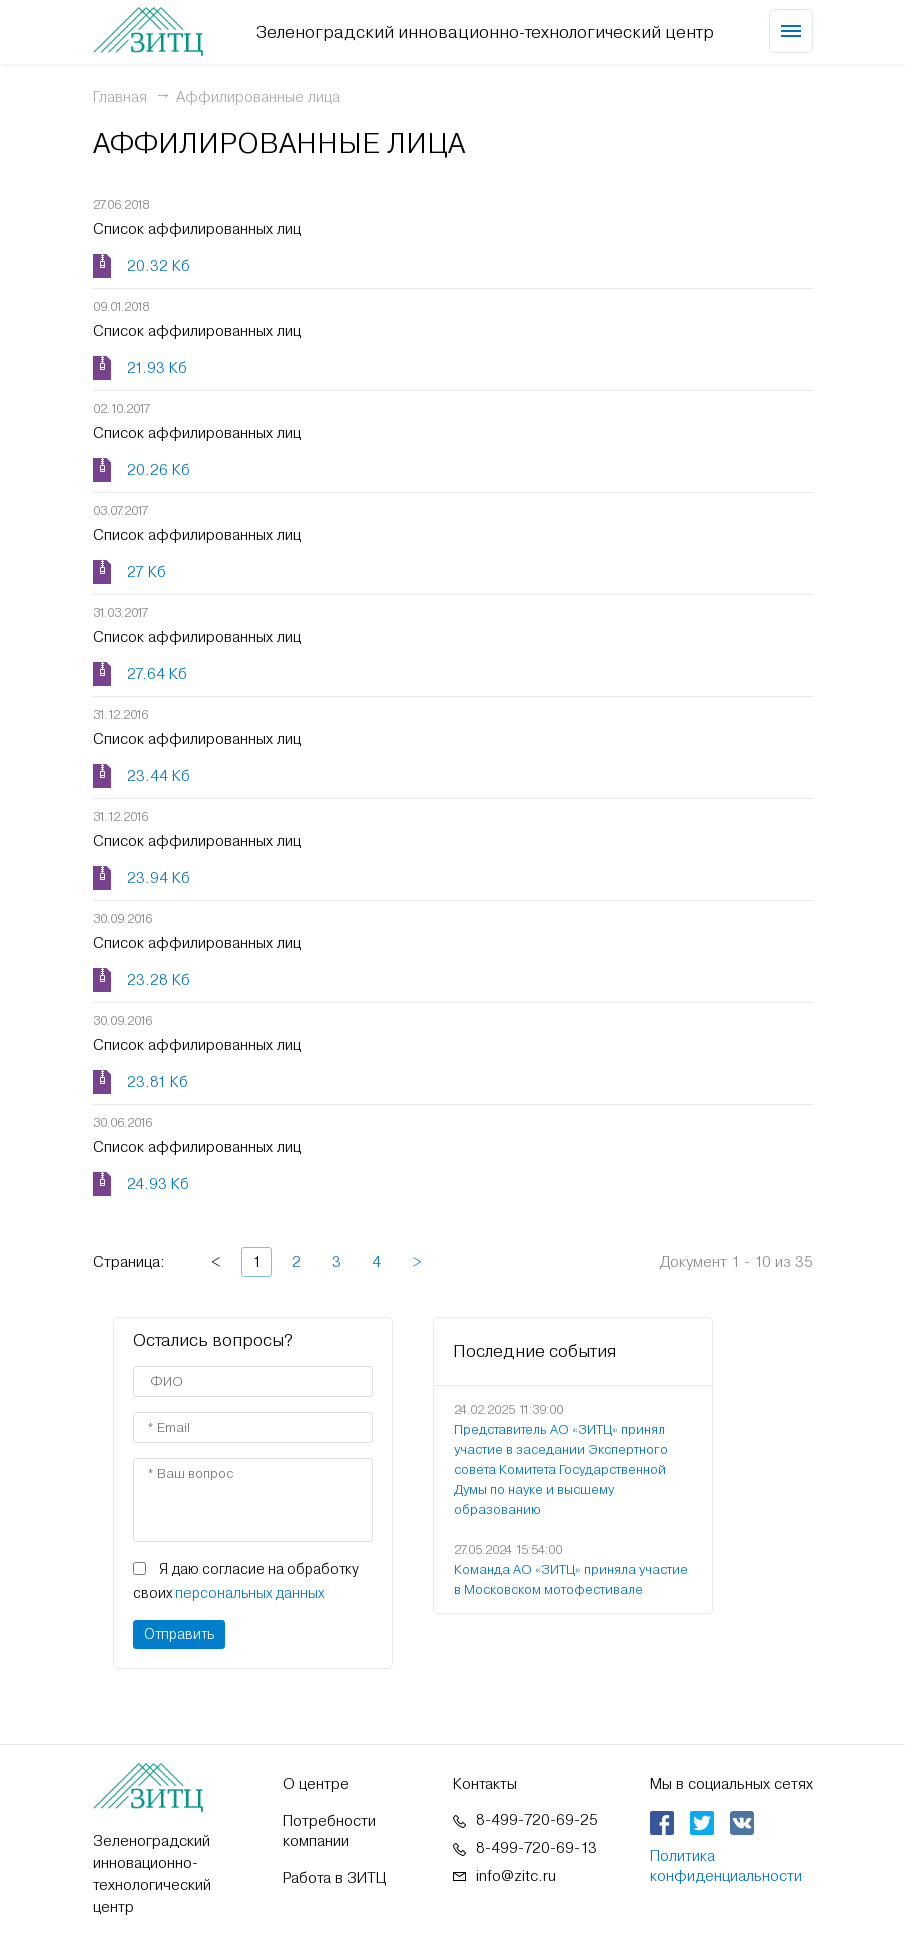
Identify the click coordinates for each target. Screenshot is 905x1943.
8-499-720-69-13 (536, 1848)
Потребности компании (329, 1831)
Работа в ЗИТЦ (334, 1878)
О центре (316, 1784)
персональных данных (249, 1593)
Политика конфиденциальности (726, 1866)
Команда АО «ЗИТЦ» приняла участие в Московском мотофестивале (571, 1579)
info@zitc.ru (516, 1876)
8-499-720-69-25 (537, 1820)
